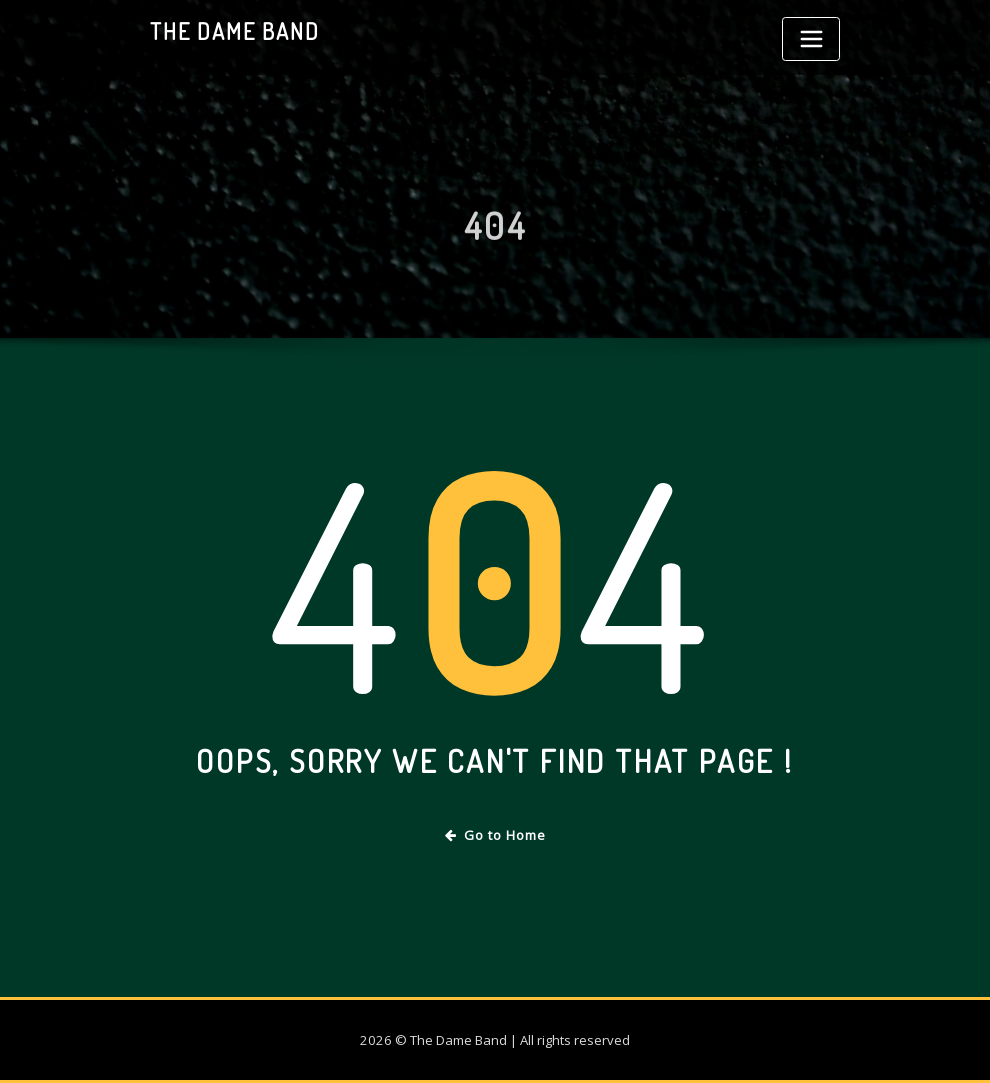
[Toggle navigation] (811, 39)
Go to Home (495, 835)
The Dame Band (235, 31)
